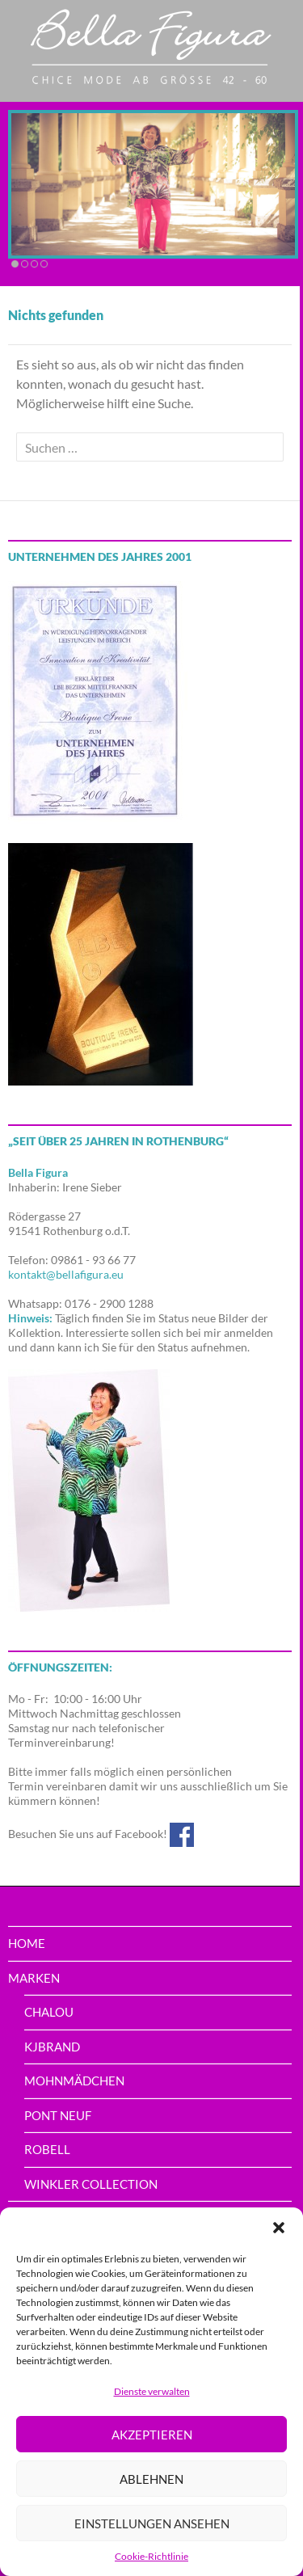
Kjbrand (52, 2046)
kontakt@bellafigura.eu (66, 1274)
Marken (34, 1978)
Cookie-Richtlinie (151, 2556)
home (26, 1943)
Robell (47, 2149)
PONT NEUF (57, 2115)
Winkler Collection (91, 2184)
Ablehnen (151, 2479)
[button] (279, 2228)
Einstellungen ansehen (151, 2523)
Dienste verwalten (152, 2391)
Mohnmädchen (74, 2080)
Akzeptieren (152, 2434)
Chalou (49, 2012)
